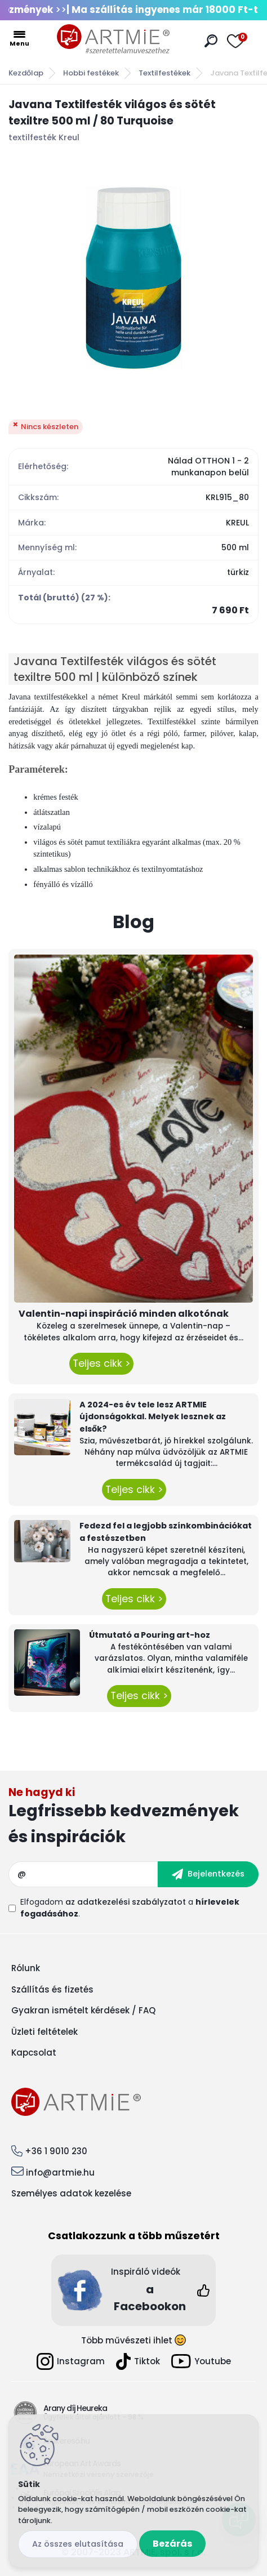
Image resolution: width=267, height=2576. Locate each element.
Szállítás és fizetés (52, 1989)
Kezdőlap (25, 73)
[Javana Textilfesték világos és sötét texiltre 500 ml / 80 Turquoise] (133, 278)
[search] (211, 41)
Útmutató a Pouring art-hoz (149, 1635)
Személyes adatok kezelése (71, 2193)
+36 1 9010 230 (56, 2151)
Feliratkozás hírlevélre (133, 1818)
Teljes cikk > (101, 1363)
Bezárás (172, 2543)
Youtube (201, 2361)
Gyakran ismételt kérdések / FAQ (83, 2010)
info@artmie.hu (60, 2172)
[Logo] (113, 39)
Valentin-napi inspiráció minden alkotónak (124, 1313)
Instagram (71, 2361)
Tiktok (138, 2361)
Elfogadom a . (129, 1907)
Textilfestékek (164, 73)
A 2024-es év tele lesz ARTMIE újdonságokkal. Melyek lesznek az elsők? (152, 1416)
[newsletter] (208, 1874)
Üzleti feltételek (44, 2032)
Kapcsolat (33, 2052)
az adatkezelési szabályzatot (125, 1902)
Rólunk (25, 1968)
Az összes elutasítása (77, 2544)
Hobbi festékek (91, 73)
